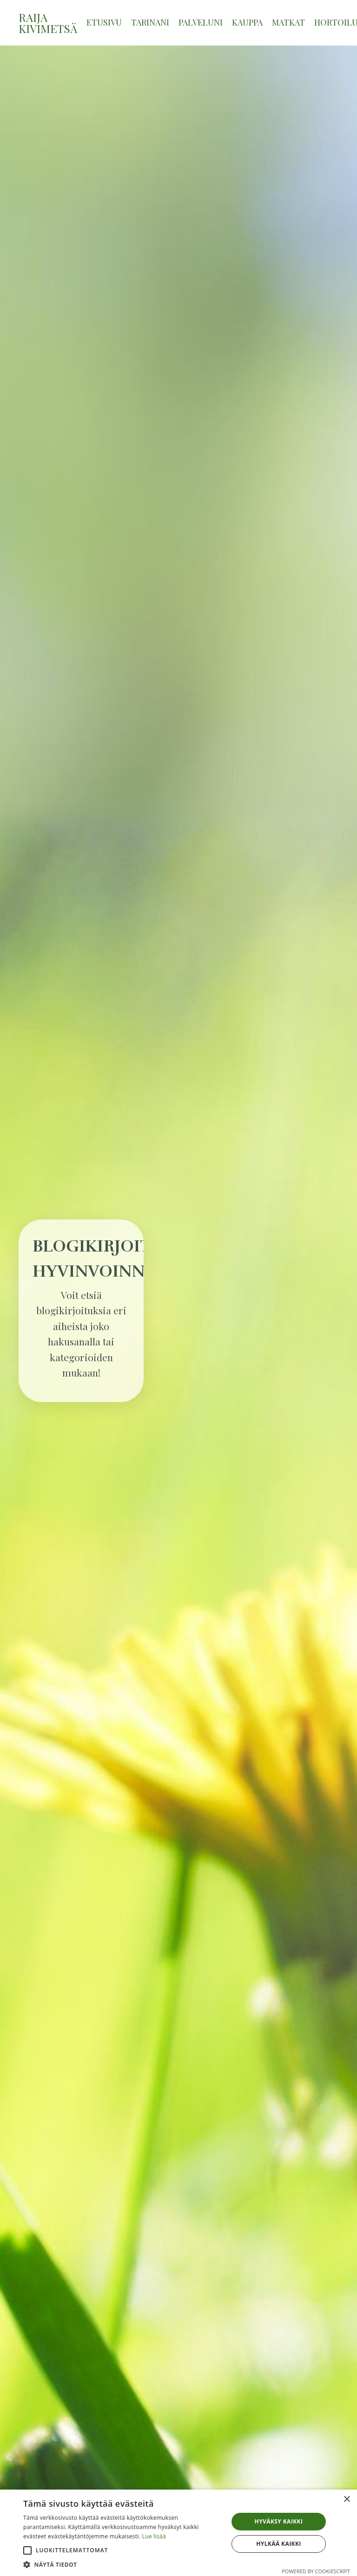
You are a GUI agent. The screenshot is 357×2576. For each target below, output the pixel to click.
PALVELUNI (200, 22)
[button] (27, 2550)
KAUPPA (247, 22)
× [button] (346, 2499)
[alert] (178, 2533)
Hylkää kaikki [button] (278, 2544)
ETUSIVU (104, 22)
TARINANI (150, 22)
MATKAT (288, 22)
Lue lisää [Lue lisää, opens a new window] (154, 2536)
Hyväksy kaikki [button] (279, 2521)
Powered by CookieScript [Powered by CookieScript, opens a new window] (316, 2571)
